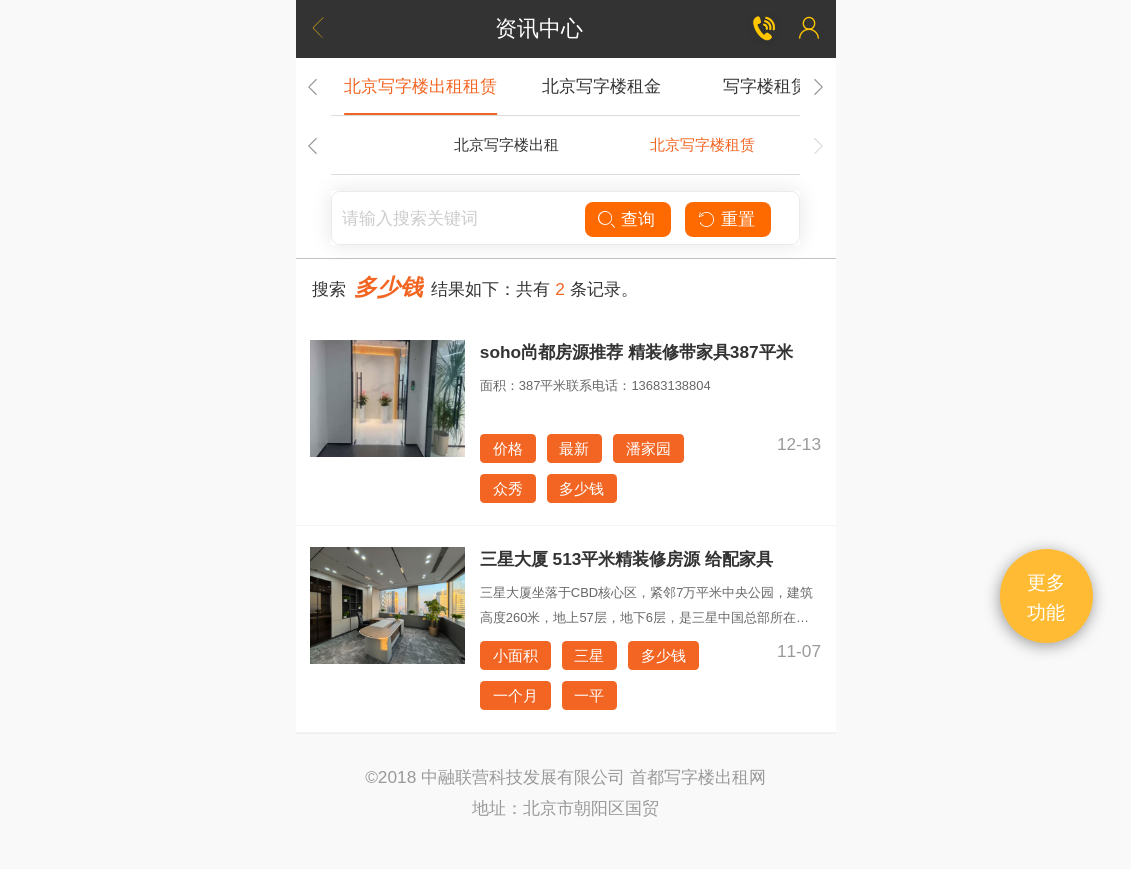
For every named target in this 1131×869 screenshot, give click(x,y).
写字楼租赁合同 (782, 86)
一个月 (515, 695)
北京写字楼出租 (506, 144)
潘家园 (648, 448)
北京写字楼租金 (601, 86)
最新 (574, 448)
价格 (508, 448)
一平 (589, 695)
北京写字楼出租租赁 (420, 86)
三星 (589, 655)
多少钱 (581, 488)
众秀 (508, 488)
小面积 (515, 655)
